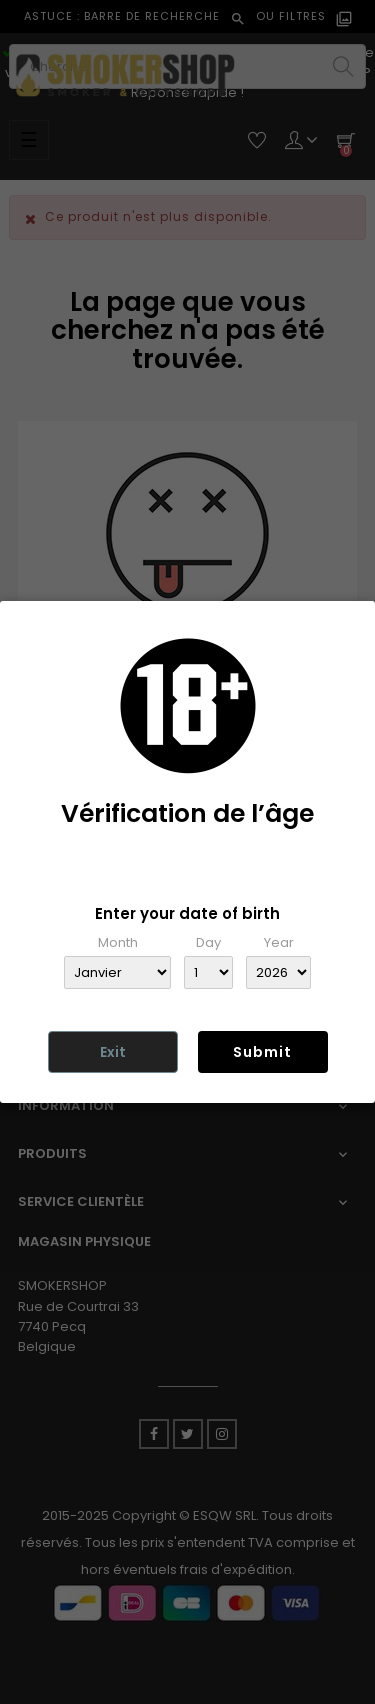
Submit (262, 1052)
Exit (113, 1052)
